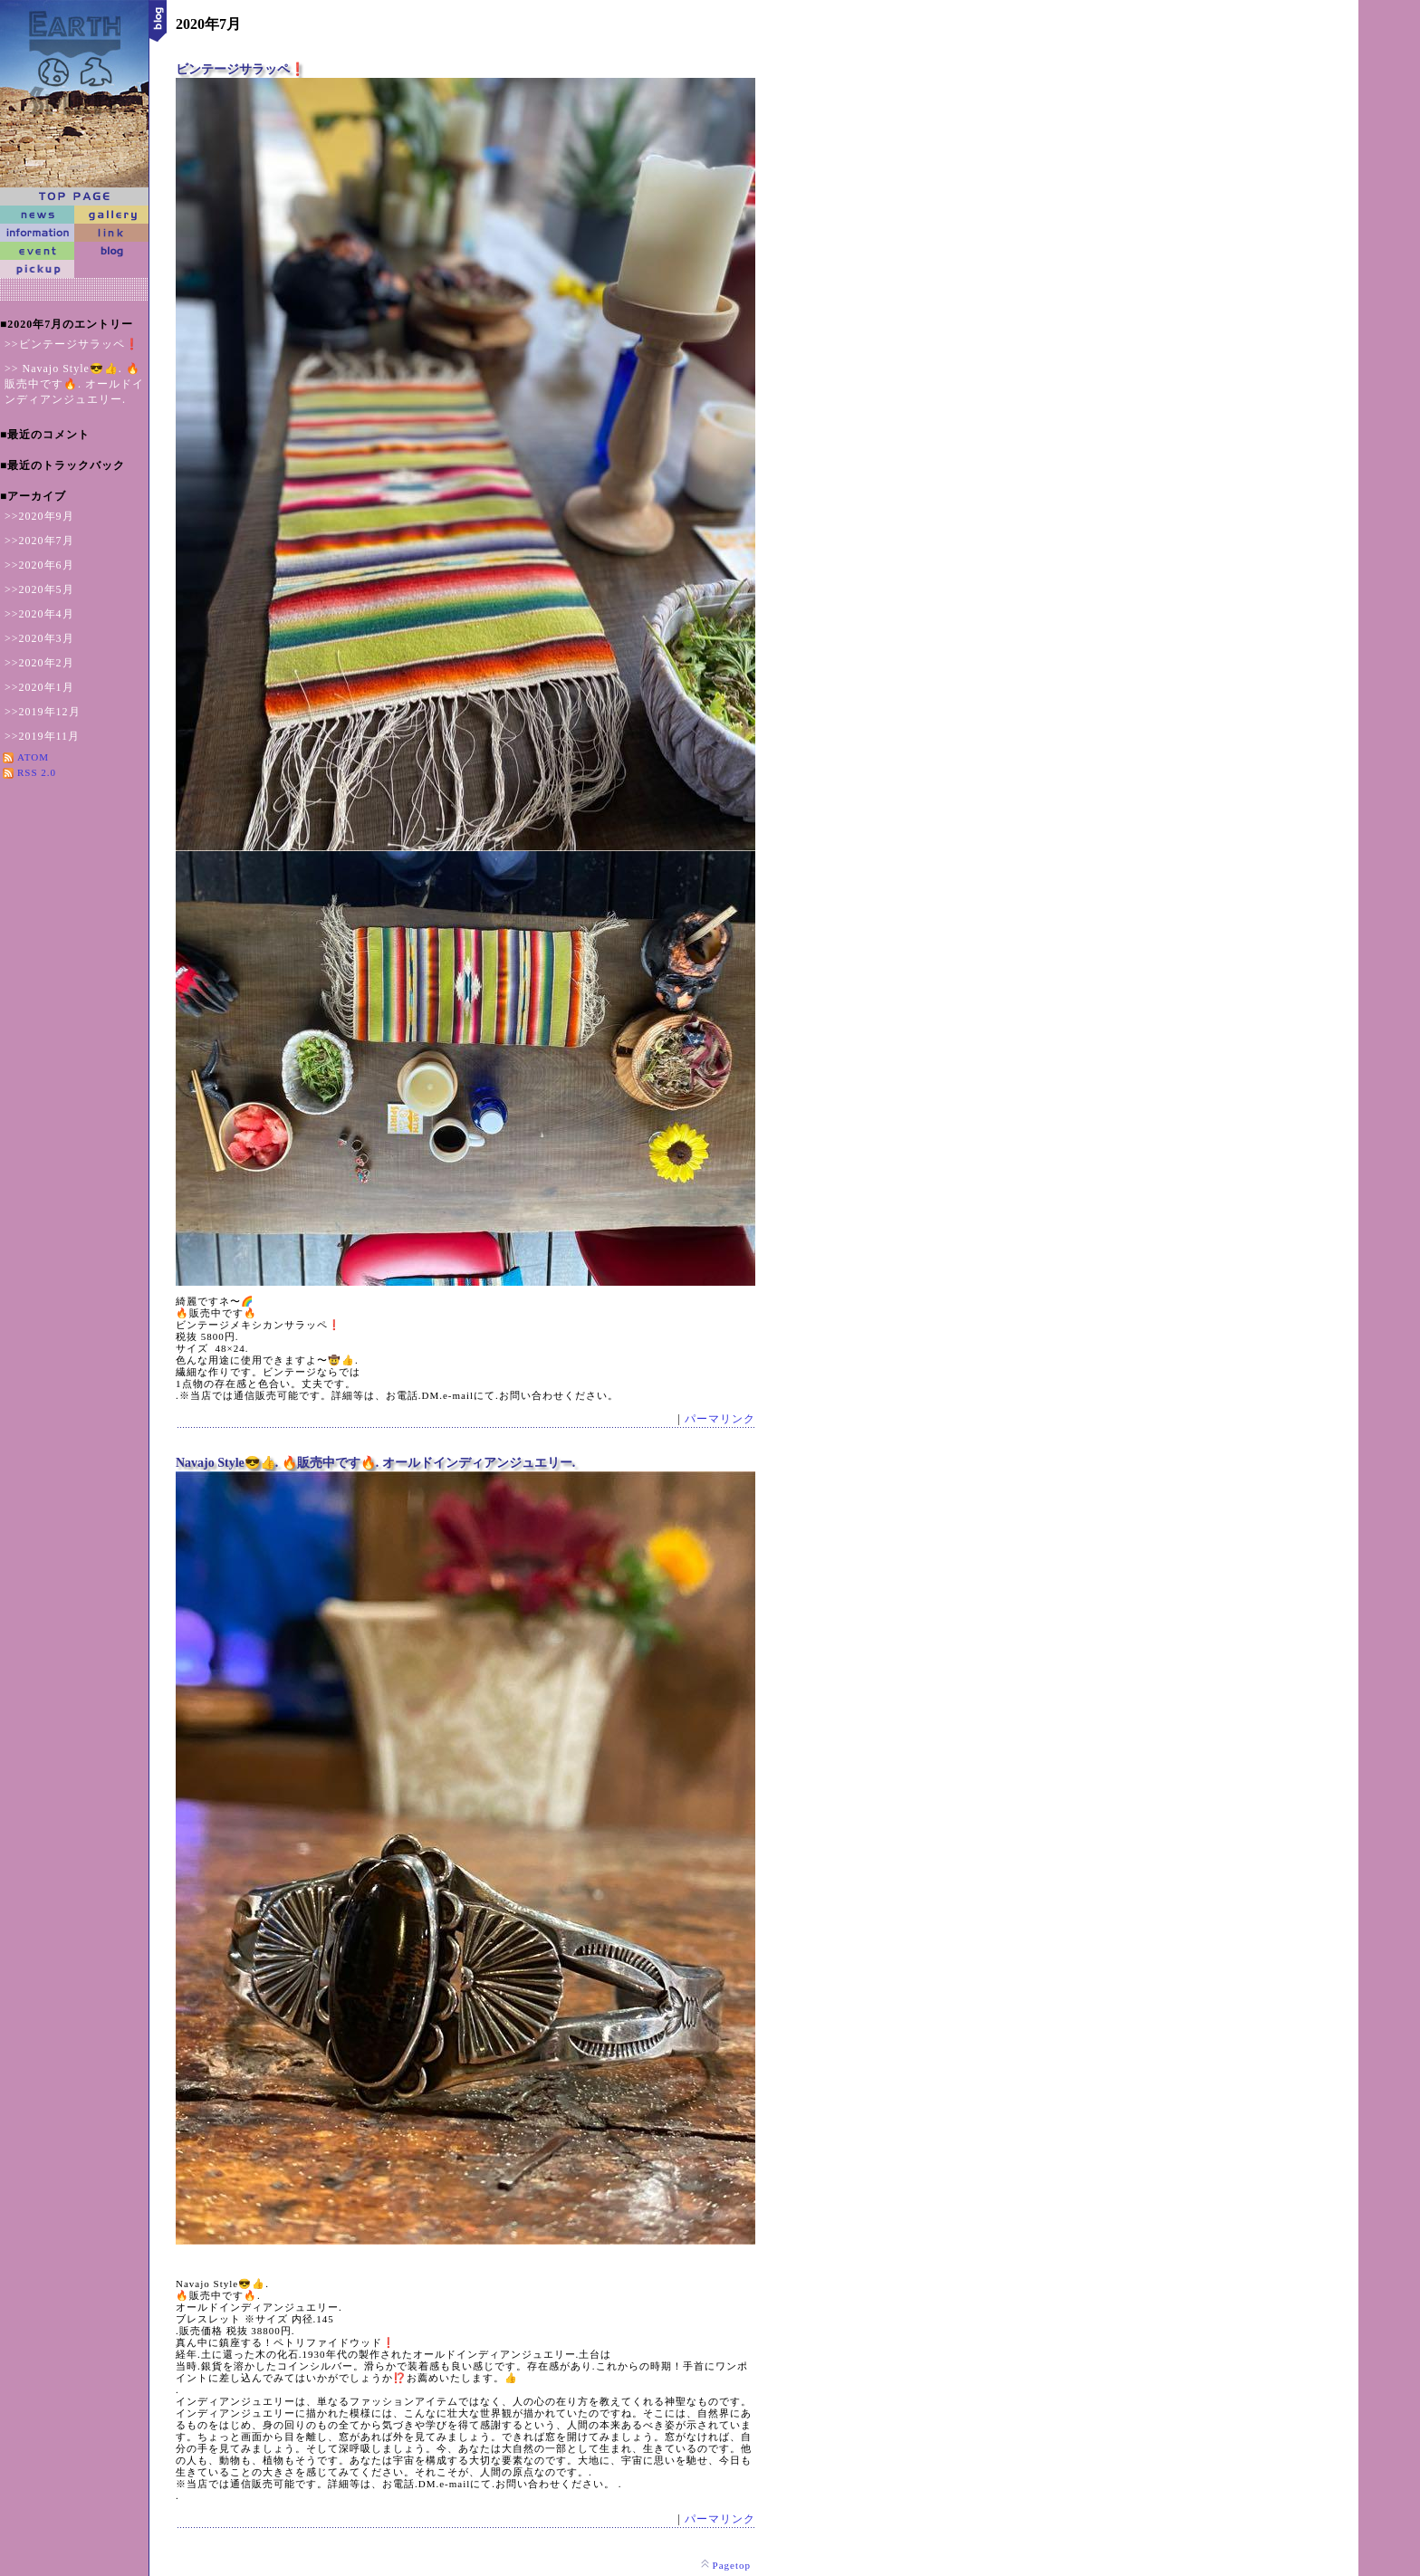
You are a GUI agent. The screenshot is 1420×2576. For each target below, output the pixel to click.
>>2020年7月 (39, 540)
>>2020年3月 (39, 638)
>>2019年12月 (43, 711)
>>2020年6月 (39, 565)
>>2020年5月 (39, 589)
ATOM (33, 757)
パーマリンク (720, 1418)
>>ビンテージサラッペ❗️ (72, 344)
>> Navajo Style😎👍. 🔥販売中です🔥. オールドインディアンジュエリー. (74, 384)
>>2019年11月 (42, 736)
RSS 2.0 (36, 772)
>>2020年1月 (39, 687)
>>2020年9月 (39, 516)
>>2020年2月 (39, 662)
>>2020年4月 (39, 614)
